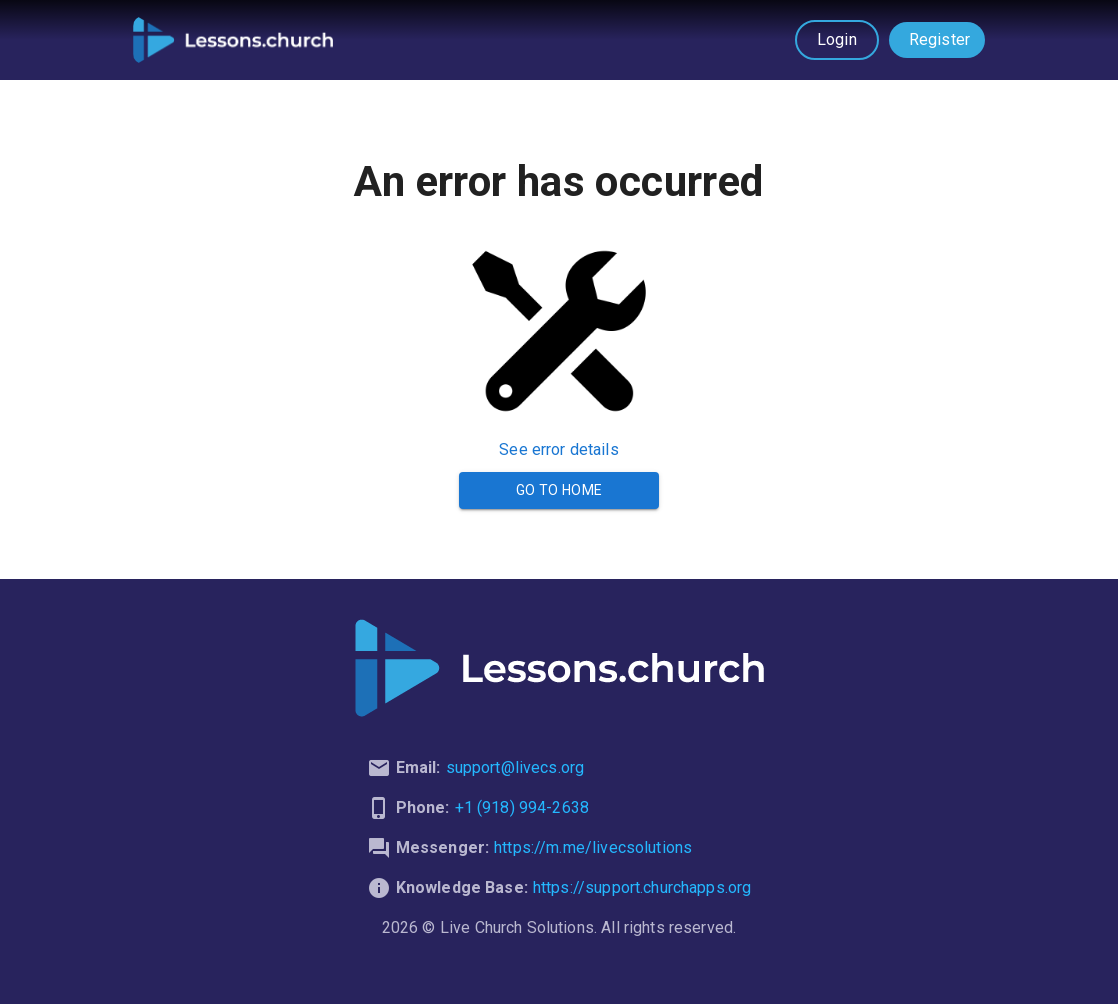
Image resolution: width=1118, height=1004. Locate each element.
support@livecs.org (515, 767)
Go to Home (559, 490)
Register (939, 39)
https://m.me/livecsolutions (593, 847)
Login (837, 39)
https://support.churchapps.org (642, 887)
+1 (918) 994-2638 (522, 807)
